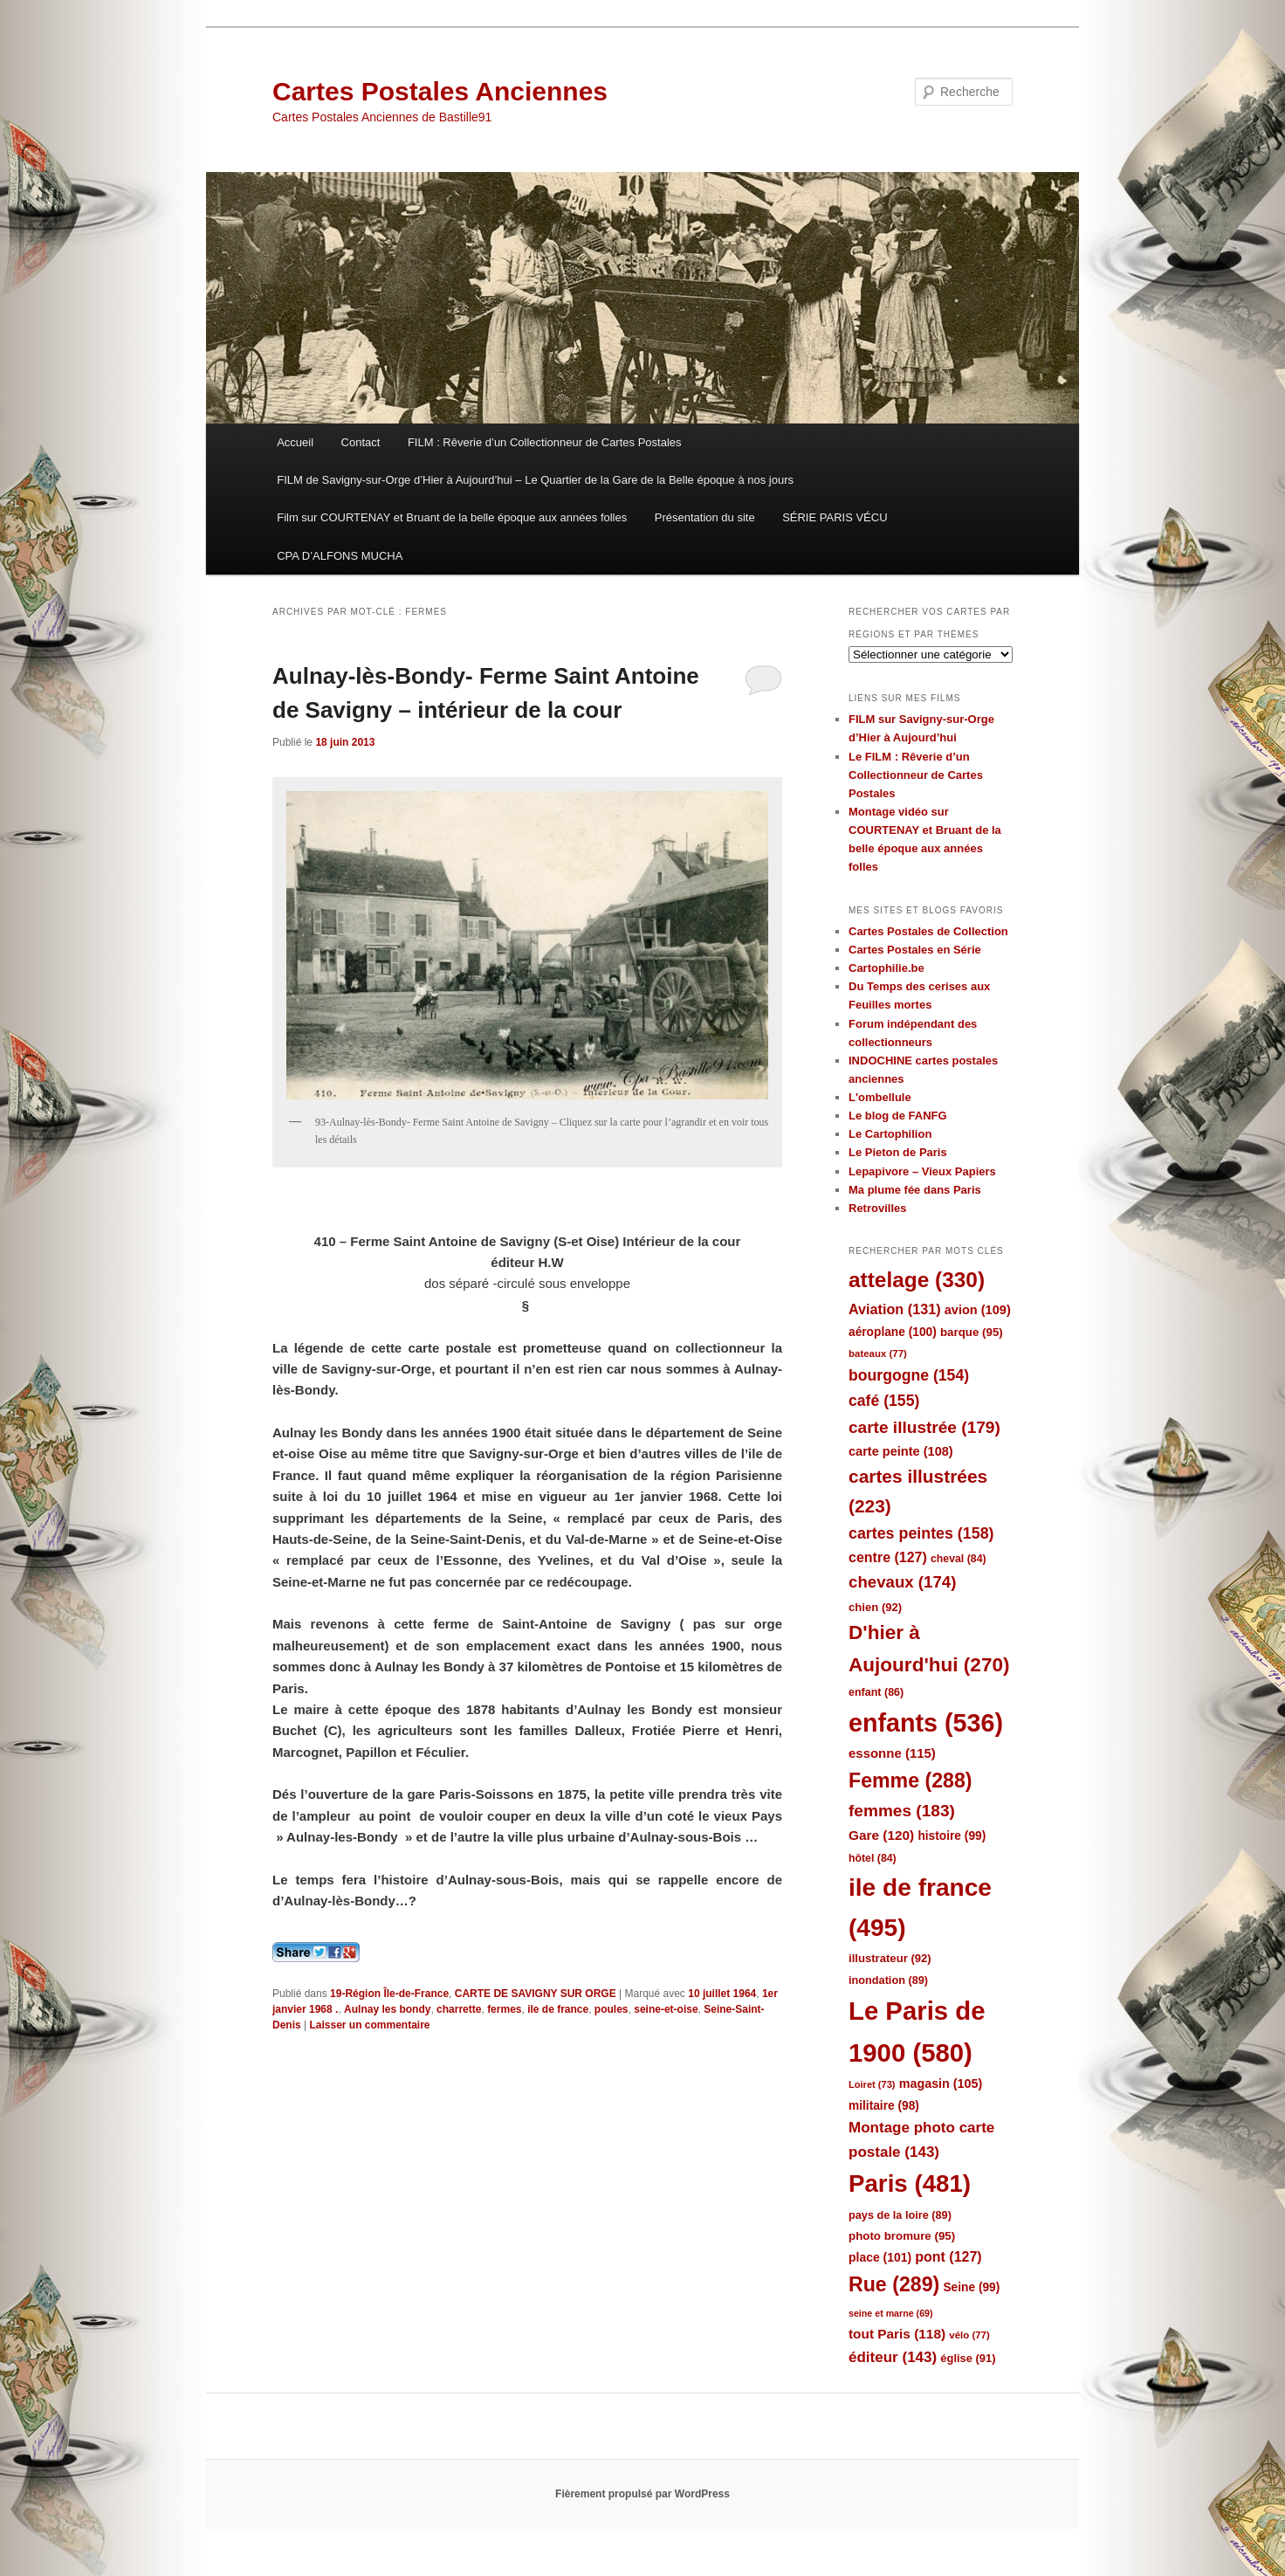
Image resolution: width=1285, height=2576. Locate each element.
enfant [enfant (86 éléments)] (876, 1692)
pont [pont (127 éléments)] (948, 2256)
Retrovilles (877, 1208)
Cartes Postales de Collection (928, 931)
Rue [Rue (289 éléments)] (894, 2284)
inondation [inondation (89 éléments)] (888, 1980)
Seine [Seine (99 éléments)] (971, 2287)
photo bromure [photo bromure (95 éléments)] (902, 2235)
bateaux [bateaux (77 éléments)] (878, 1353)
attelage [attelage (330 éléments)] (917, 1279)
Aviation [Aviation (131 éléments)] (895, 1309)
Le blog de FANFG (898, 1115)
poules (611, 2009)
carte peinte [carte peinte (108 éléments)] (901, 1451)
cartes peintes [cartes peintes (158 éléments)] (921, 1533)
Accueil (295, 442)
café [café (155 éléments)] (884, 1400)
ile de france (557, 2009)
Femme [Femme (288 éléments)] (910, 1780)
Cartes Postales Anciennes (440, 91)
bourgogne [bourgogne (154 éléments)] (909, 1375)
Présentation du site (705, 517)
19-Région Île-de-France (389, 1993)
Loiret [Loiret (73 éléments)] (872, 2084)
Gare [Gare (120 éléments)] (881, 1835)
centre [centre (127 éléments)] (888, 1557)
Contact (361, 442)
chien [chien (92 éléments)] (875, 1607)
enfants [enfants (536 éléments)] (926, 1723)
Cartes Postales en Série (915, 949)
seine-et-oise (665, 2009)
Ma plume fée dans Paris (915, 1189)
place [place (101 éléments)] (880, 2257)
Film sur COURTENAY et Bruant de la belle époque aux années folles (452, 517)
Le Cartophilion (890, 1133)
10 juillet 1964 (722, 1993)
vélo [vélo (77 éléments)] (969, 2335)
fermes (504, 2009)
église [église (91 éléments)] (967, 2358)
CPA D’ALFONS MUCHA (339, 555)
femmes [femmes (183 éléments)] (902, 1810)
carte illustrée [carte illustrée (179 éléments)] (924, 1427)
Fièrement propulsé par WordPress (642, 2494)
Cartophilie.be (886, 968)
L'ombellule (880, 1097)
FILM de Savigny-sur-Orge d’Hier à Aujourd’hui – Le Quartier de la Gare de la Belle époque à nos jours (535, 479)
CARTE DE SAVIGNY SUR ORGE (535, 1993)
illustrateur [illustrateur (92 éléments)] (890, 1958)
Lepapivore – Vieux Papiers (922, 1171)
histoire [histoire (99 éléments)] (951, 1835)
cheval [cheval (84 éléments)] (958, 1559)
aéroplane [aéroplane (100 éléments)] (893, 1332)
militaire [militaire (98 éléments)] (884, 2105)
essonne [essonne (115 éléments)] (892, 1753)
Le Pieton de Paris (898, 1152)
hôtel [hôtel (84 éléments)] (873, 1858)
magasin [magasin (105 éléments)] (941, 2083)
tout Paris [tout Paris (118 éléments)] (897, 2333)
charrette (458, 2009)
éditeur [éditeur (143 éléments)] (893, 2357)
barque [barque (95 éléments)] (971, 1332)
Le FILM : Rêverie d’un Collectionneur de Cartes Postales (916, 775)
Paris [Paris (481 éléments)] (910, 2183)
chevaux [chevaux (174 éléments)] (902, 1582)
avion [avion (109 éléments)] (978, 1310)
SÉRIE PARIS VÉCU (834, 517)
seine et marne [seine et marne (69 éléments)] (891, 2313)
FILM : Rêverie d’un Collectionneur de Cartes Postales (545, 442)
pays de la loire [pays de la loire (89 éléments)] (900, 2214)
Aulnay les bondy (387, 2009)
